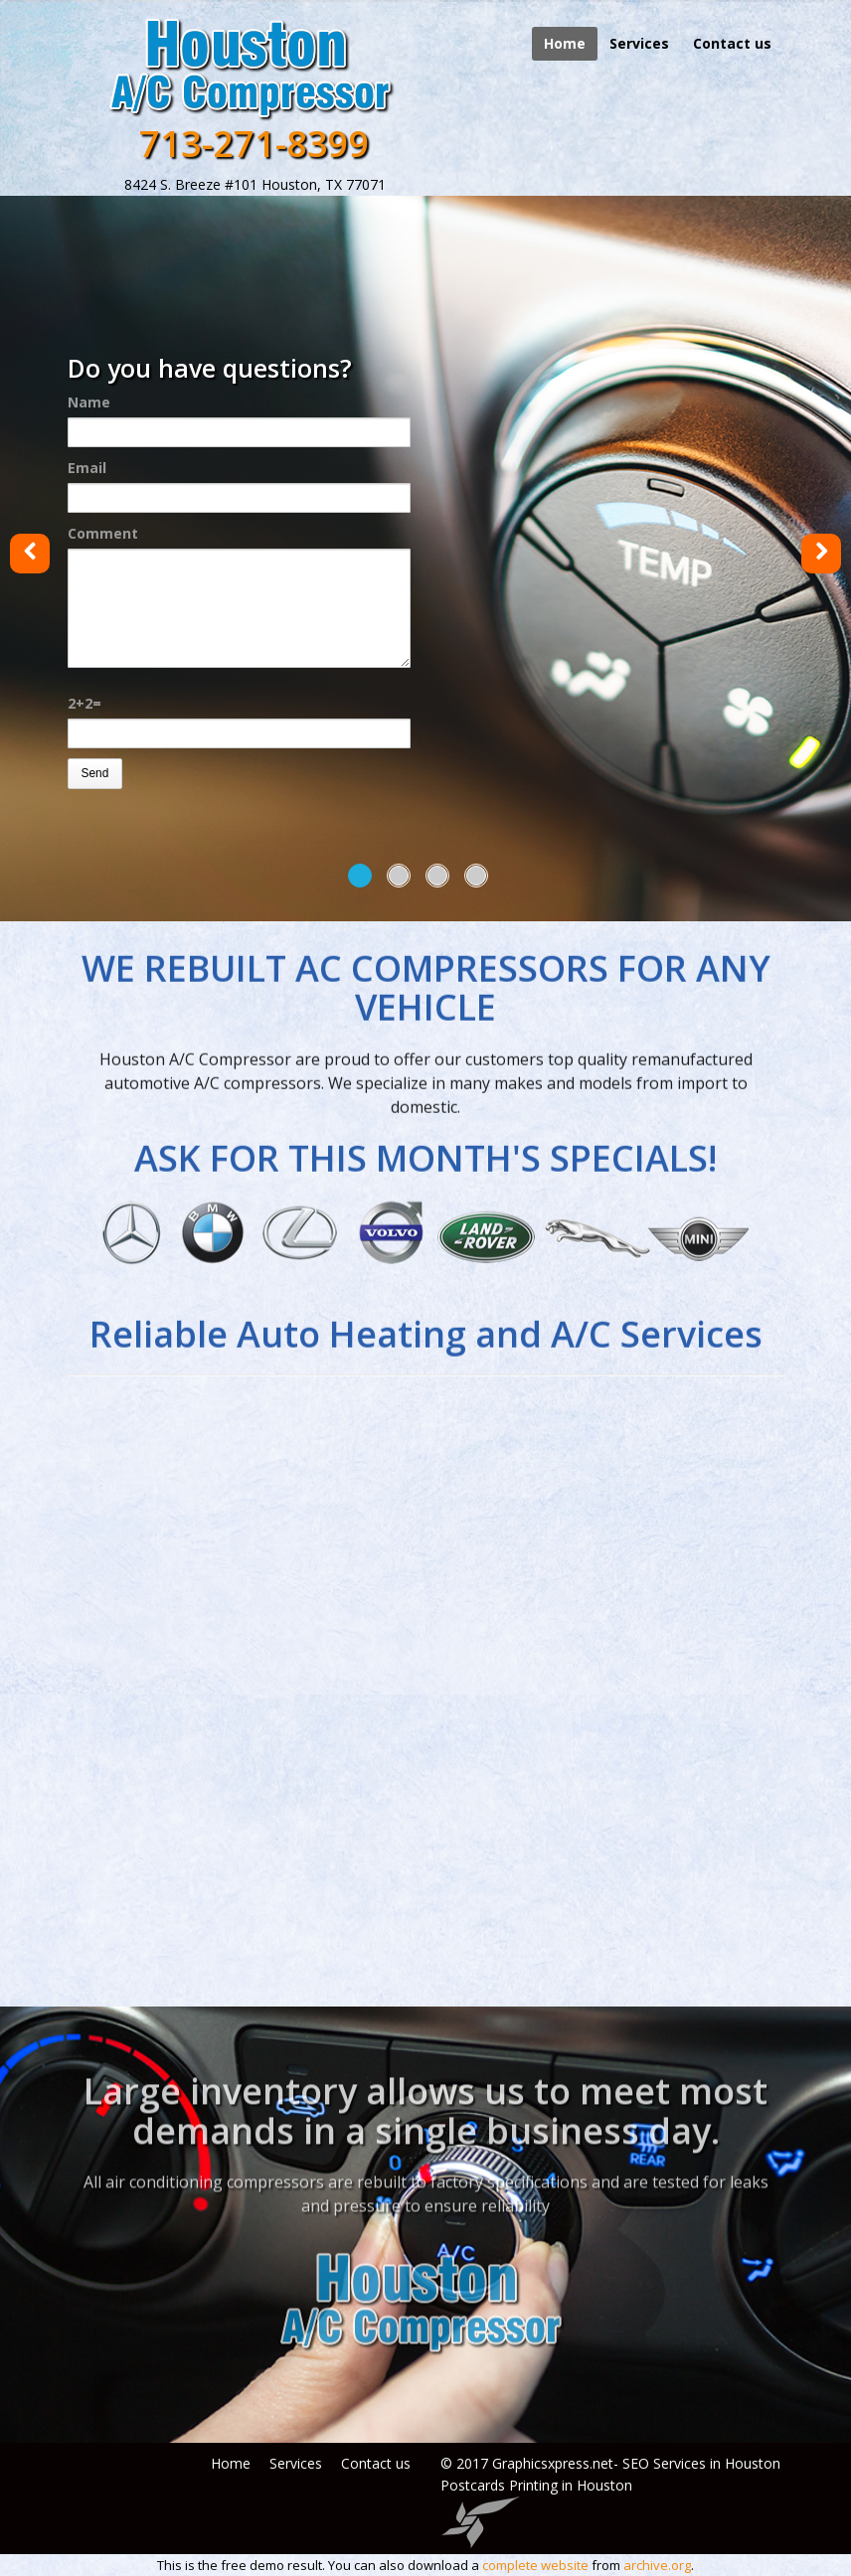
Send (94, 773)
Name (89, 402)
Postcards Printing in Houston (536, 2485)
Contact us (732, 43)
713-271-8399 (254, 143)
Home (565, 43)
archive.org (657, 2565)
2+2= (84, 703)
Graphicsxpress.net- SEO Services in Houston (636, 2463)
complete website (535, 2565)
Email (87, 467)
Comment (103, 533)
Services (639, 43)
